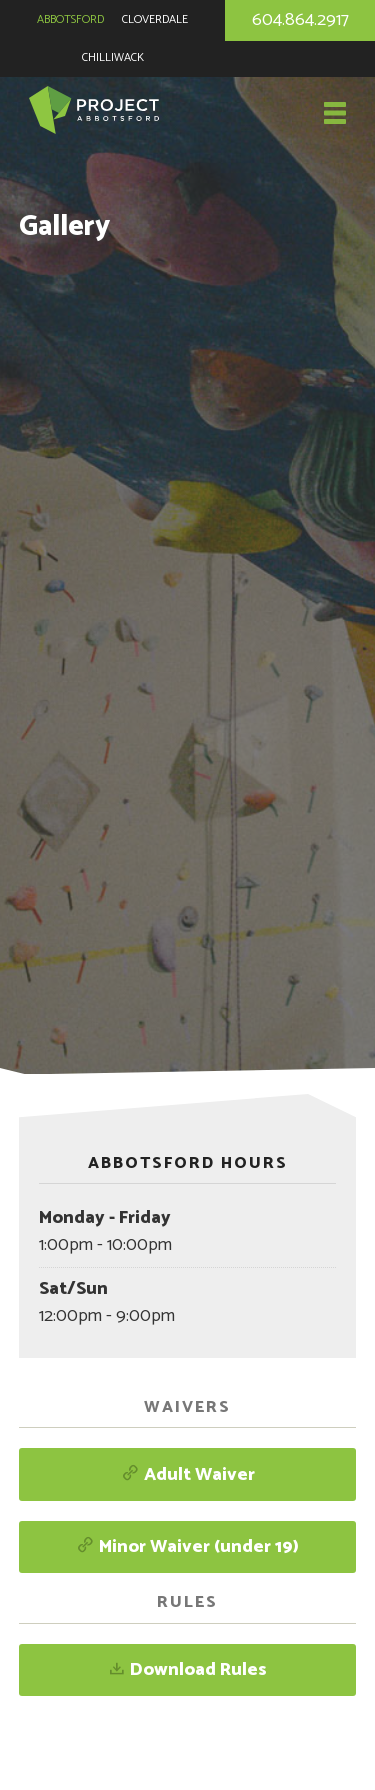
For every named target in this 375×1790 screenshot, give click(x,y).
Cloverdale (155, 19)
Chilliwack (113, 57)
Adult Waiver (188, 1475)
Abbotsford (70, 19)
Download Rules (187, 1670)
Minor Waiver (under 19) (187, 1547)
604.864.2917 (300, 20)
